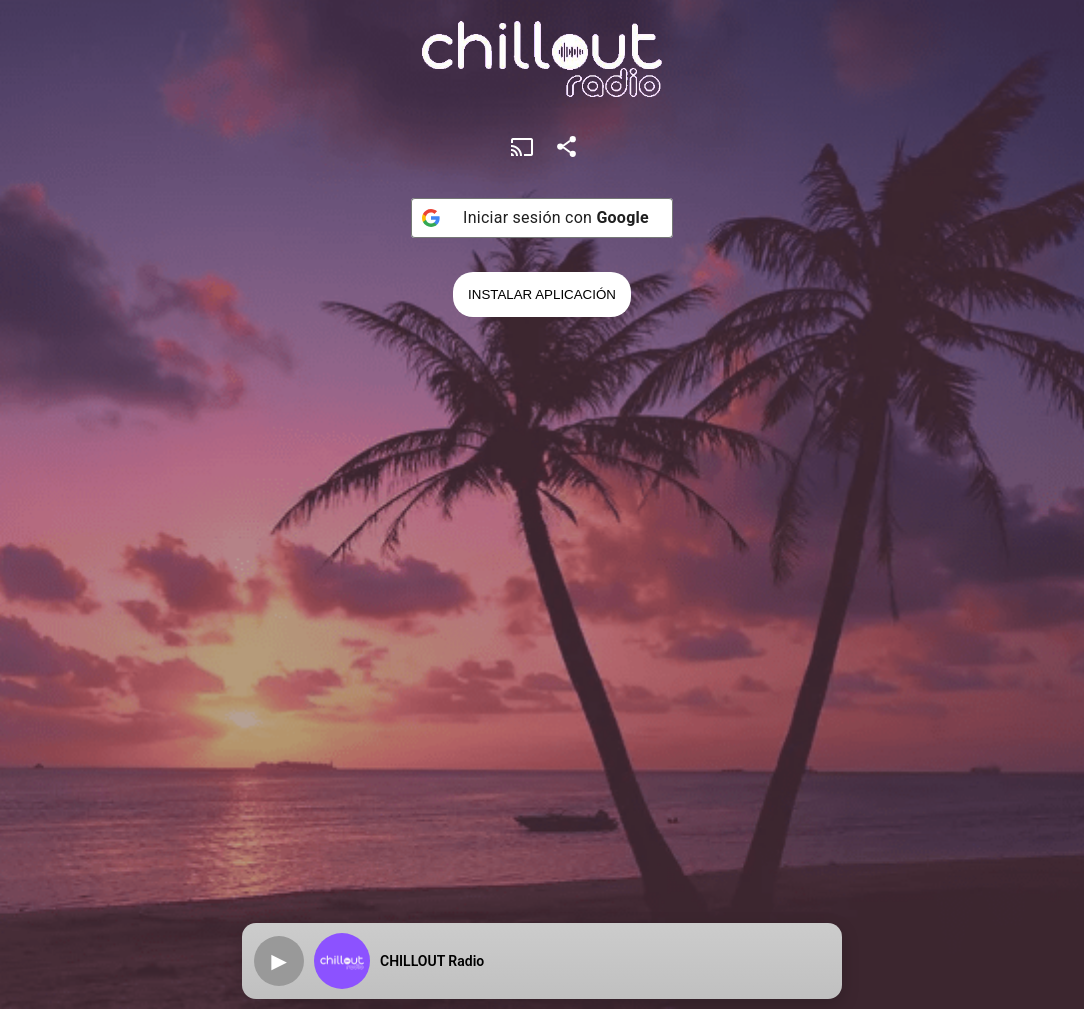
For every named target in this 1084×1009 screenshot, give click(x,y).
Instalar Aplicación (542, 294)
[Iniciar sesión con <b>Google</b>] (542, 218)
